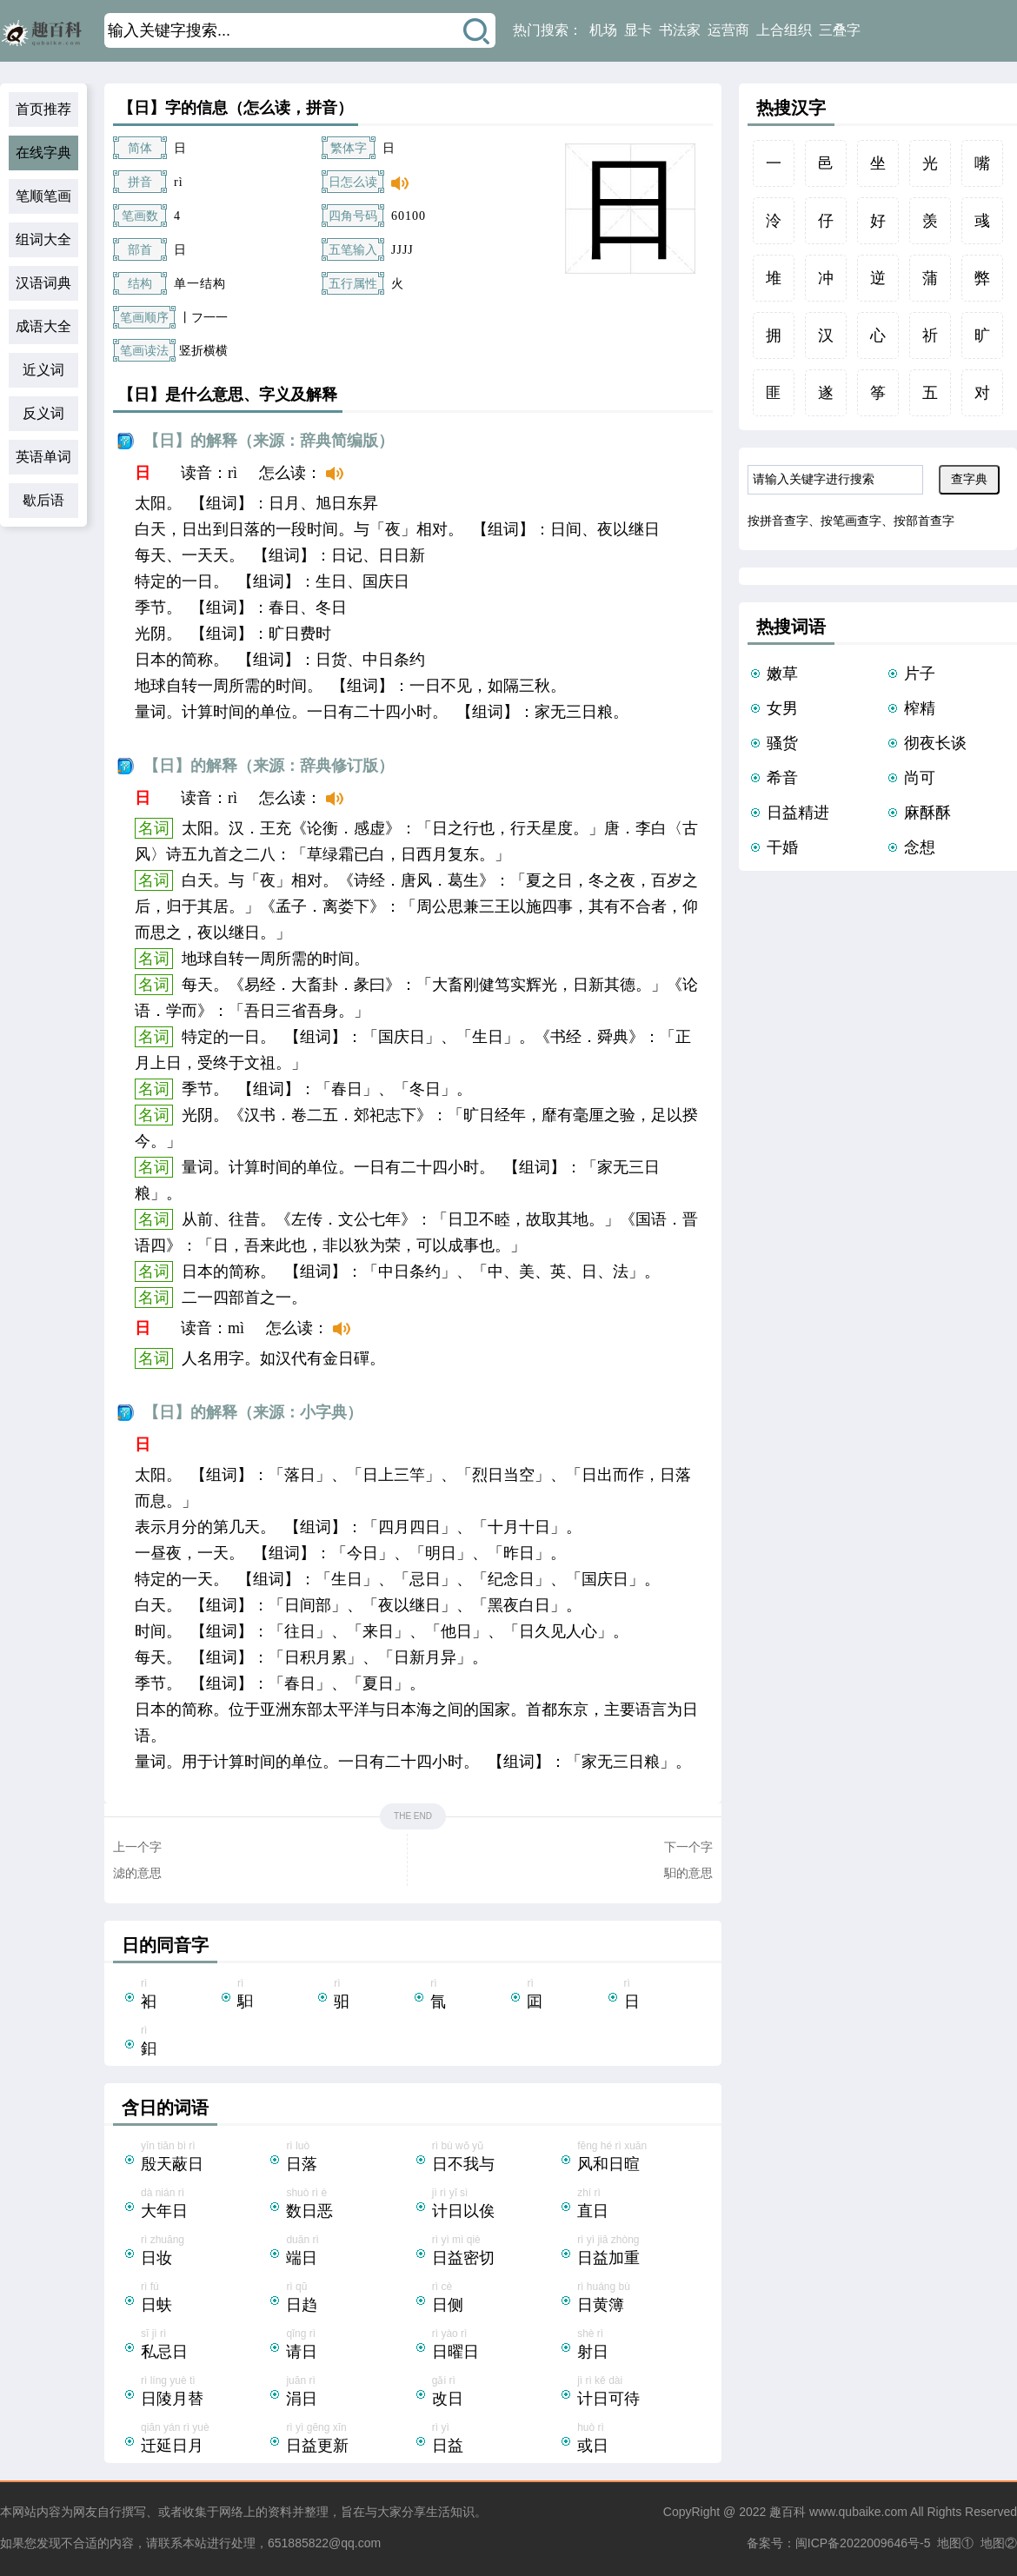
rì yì (495, 2439)
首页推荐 (43, 109)
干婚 (782, 847)
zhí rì (640, 2205)
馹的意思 (688, 1873)
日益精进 (798, 812)
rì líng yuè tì (204, 2392)
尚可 (919, 778)
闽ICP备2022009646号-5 (863, 2543)
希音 (782, 778)
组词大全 (43, 239)
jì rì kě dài (640, 2392)
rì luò (349, 2158)
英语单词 (43, 456)
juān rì (349, 2392)
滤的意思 (137, 1873)
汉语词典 (43, 283)
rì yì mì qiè (495, 2252)
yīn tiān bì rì (204, 2158)
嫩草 (782, 673)
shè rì (640, 2345)
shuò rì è (349, 2205)
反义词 (43, 413)
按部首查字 (924, 521)
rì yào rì (495, 2345)
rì (179, 1995)
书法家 (680, 30)
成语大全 (43, 326)
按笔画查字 (851, 521)
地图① (955, 2543)
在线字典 (43, 152)
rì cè (495, 2299)
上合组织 (784, 30)
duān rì (349, 2252)
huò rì (640, 2439)
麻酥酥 (927, 812)
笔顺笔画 (43, 196)
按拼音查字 (778, 521)
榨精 (919, 708)
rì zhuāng (204, 2252)
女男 (782, 708)
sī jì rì (204, 2345)
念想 (919, 847)
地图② (998, 2543)
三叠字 (840, 30)
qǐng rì (349, 2345)
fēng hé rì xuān (640, 2158)
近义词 (43, 369)
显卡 (638, 30)
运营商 (728, 30)
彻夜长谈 (935, 743)
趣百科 (787, 2512)
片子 (919, 673)
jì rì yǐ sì (495, 2205)
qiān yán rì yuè (204, 2439)
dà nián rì (204, 2205)
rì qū (349, 2299)
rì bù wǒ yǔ (495, 2158)
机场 (603, 30)
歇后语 (43, 500)
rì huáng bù (640, 2299)
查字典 (969, 479)
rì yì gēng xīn (349, 2439)
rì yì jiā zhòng (640, 2252)
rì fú (204, 2299)
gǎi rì (495, 2392)
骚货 (782, 743)
